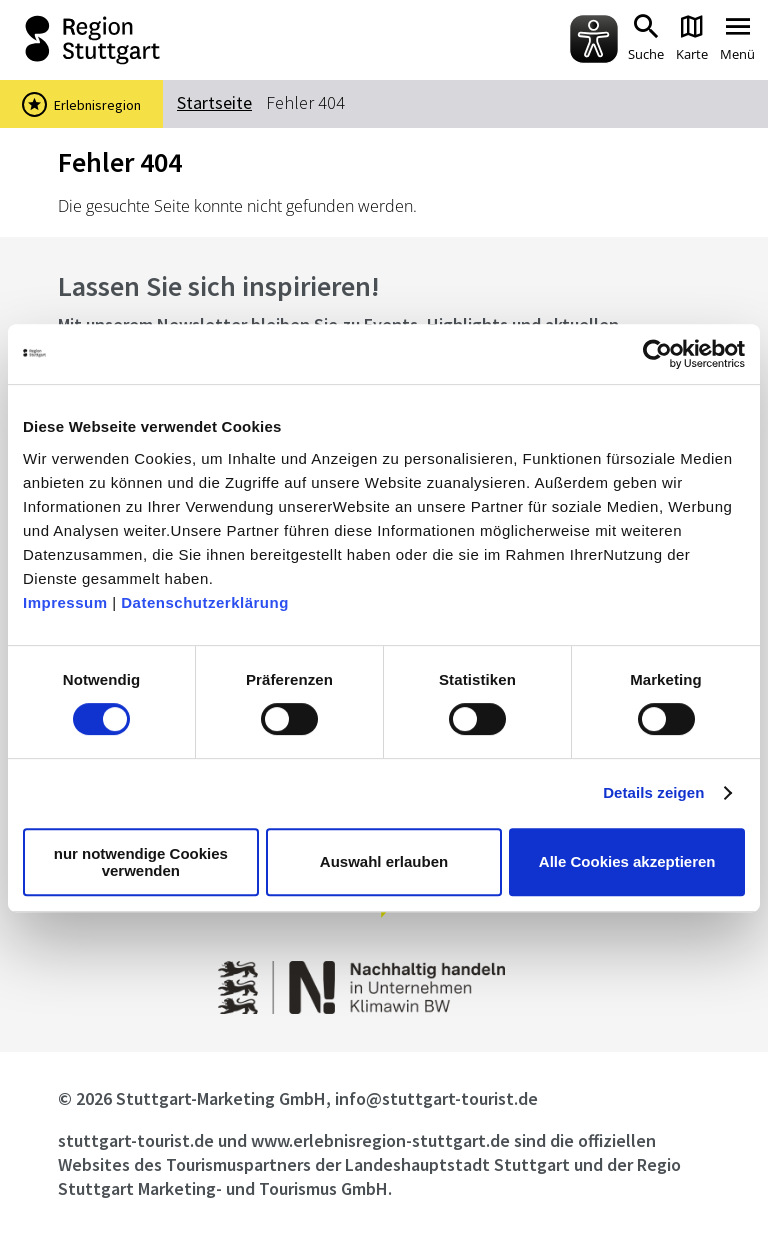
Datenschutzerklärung (205, 602)
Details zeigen (653, 792)
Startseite (214, 102)
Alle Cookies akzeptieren (627, 861)
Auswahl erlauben (384, 861)
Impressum (65, 602)
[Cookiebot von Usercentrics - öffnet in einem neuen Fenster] (657, 354)
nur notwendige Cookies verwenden (141, 862)
